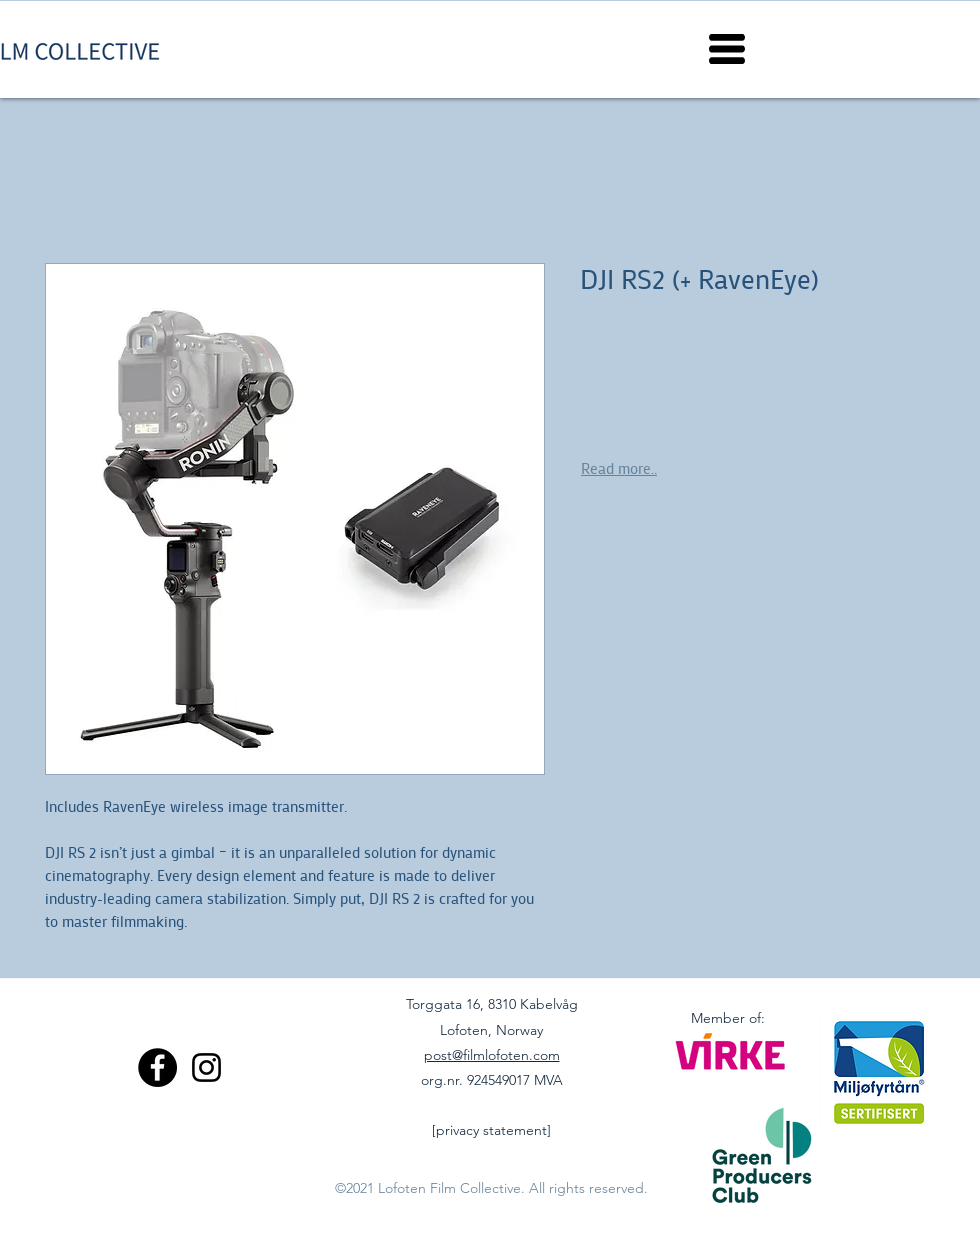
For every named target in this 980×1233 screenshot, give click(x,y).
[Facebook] (157, 1067)
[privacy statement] (491, 1130)
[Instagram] (206, 1067)
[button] (727, 49)
